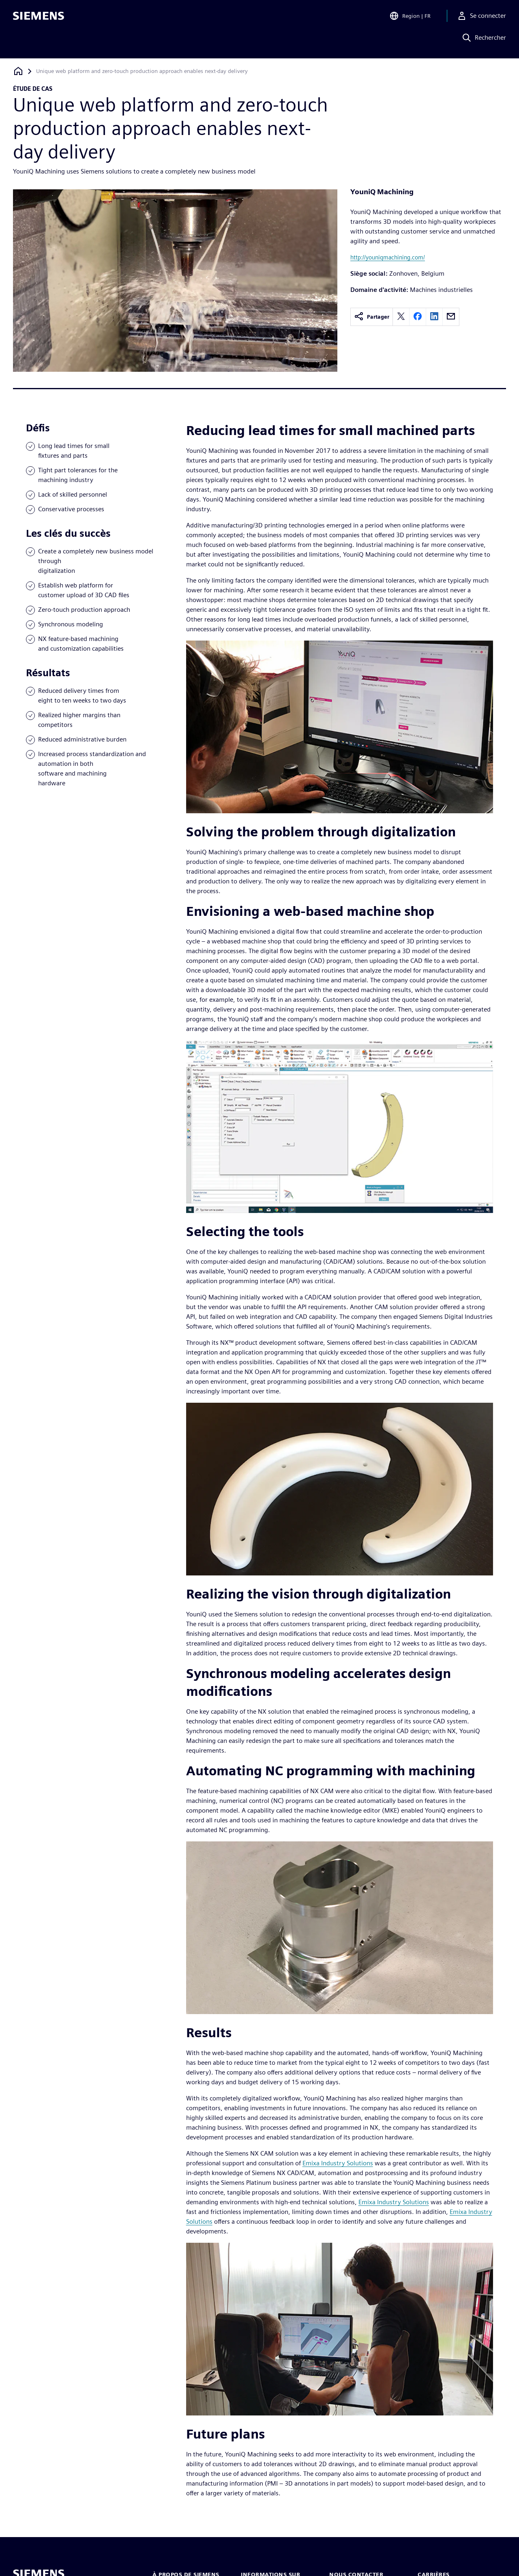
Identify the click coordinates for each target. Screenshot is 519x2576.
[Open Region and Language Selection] (410, 18)
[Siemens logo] (38, 18)
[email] (451, 317)
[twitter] (401, 317)
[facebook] (418, 317)
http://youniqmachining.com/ (387, 257)
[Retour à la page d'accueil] (18, 71)
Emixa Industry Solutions (337, 2163)
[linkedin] (434, 317)
